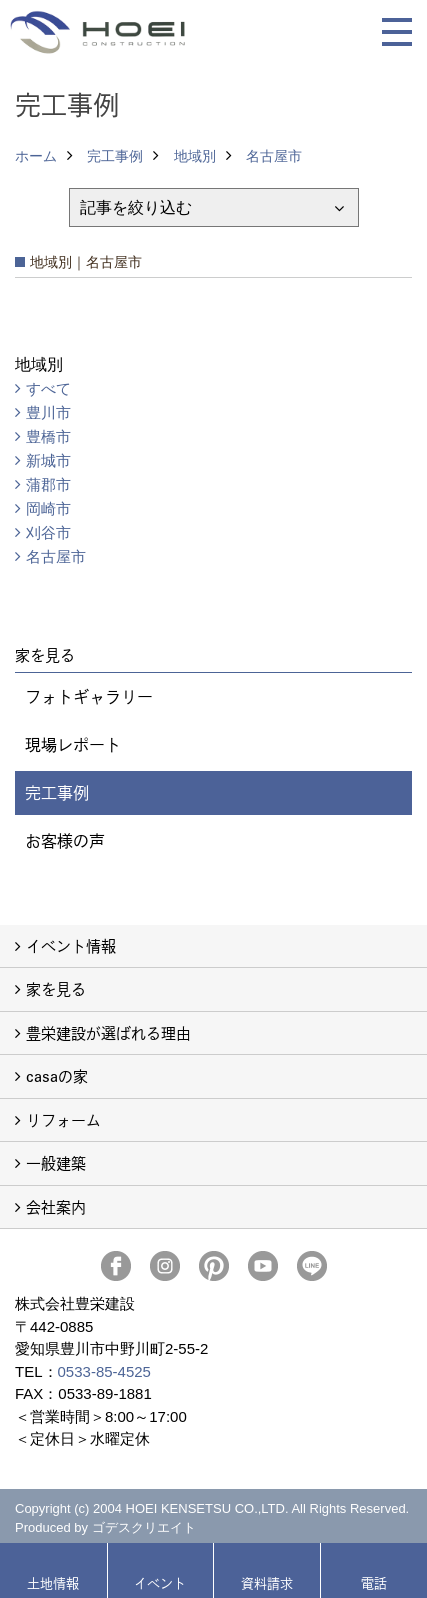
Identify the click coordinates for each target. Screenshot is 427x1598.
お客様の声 (65, 840)
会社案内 (56, 1206)
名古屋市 (274, 156)
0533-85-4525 (104, 1371)
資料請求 (267, 1582)
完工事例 (115, 156)
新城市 (48, 460)
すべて (48, 388)
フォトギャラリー (89, 696)
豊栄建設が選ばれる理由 (108, 1032)
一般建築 (56, 1162)
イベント (160, 1582)
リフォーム (63, 1119)
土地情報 (53, 1582)
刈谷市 (48, 532)
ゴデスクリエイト (144, 1527)
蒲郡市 (48, 484)
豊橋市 (48, 436)
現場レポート (73, 744)
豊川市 (48, 412)
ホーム (36, 156)
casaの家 (57, 1075)
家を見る (56, 988)
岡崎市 (48, 508)
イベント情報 (71, 945)
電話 (374, 1582)
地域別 (195, 156)
